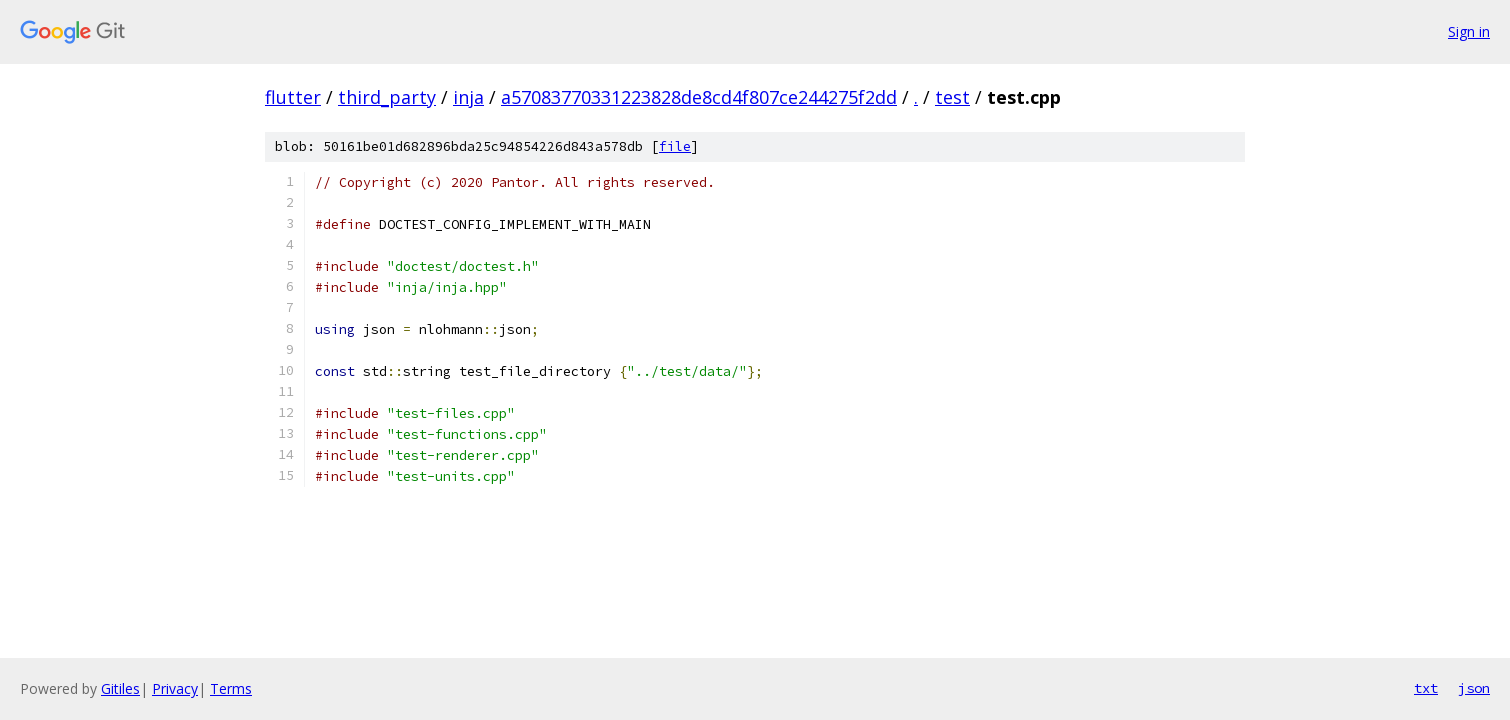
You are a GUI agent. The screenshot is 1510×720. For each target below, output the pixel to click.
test (952, 97)
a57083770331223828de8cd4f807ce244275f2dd (699, 97)
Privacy (175, 688)
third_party (387, 97)
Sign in (1469, 31)
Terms (231, 688)
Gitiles (120, 688)
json (1474, 688)
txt (1426, 688)
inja (468, 97)
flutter (293, 97)
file (675, 146)
